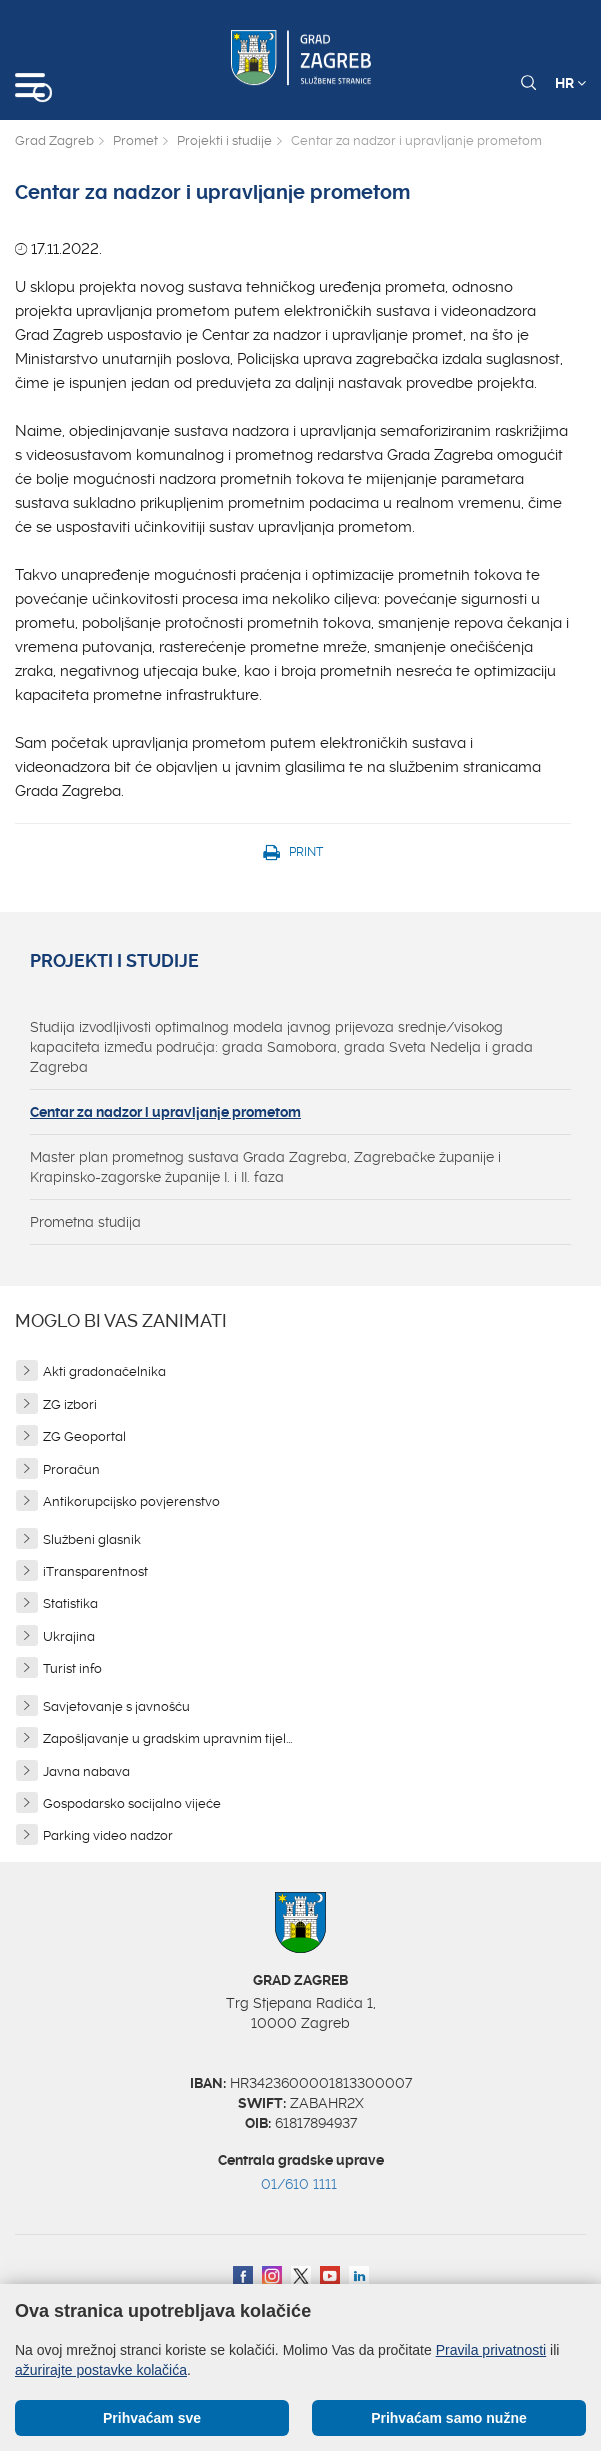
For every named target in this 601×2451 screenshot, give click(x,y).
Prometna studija (85, 1222)
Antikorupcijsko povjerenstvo (131, 1501)
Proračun (71, 1469)
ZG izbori (70, 1404)
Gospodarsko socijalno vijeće (132, 1803)
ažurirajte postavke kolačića (101, 2370)
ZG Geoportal (84, 1436)
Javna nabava (86, 1771)
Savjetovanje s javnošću (116, 1706)
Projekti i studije (224, 140)
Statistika (70, 1603)
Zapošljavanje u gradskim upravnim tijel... (167, 1738)
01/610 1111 (299, 2184)
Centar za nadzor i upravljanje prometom (165, 1112)
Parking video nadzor (108, 1835)
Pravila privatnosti (491, 2350)
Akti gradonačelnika (104, 1371)
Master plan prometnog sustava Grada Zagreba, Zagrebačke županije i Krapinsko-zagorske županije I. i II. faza (265, 1167)
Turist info (72, 1668)
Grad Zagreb (54, 140)
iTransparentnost (95, 1571)
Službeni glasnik (92, 1539)
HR (570, 83)
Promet (135, 140)
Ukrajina (69, 1636)
